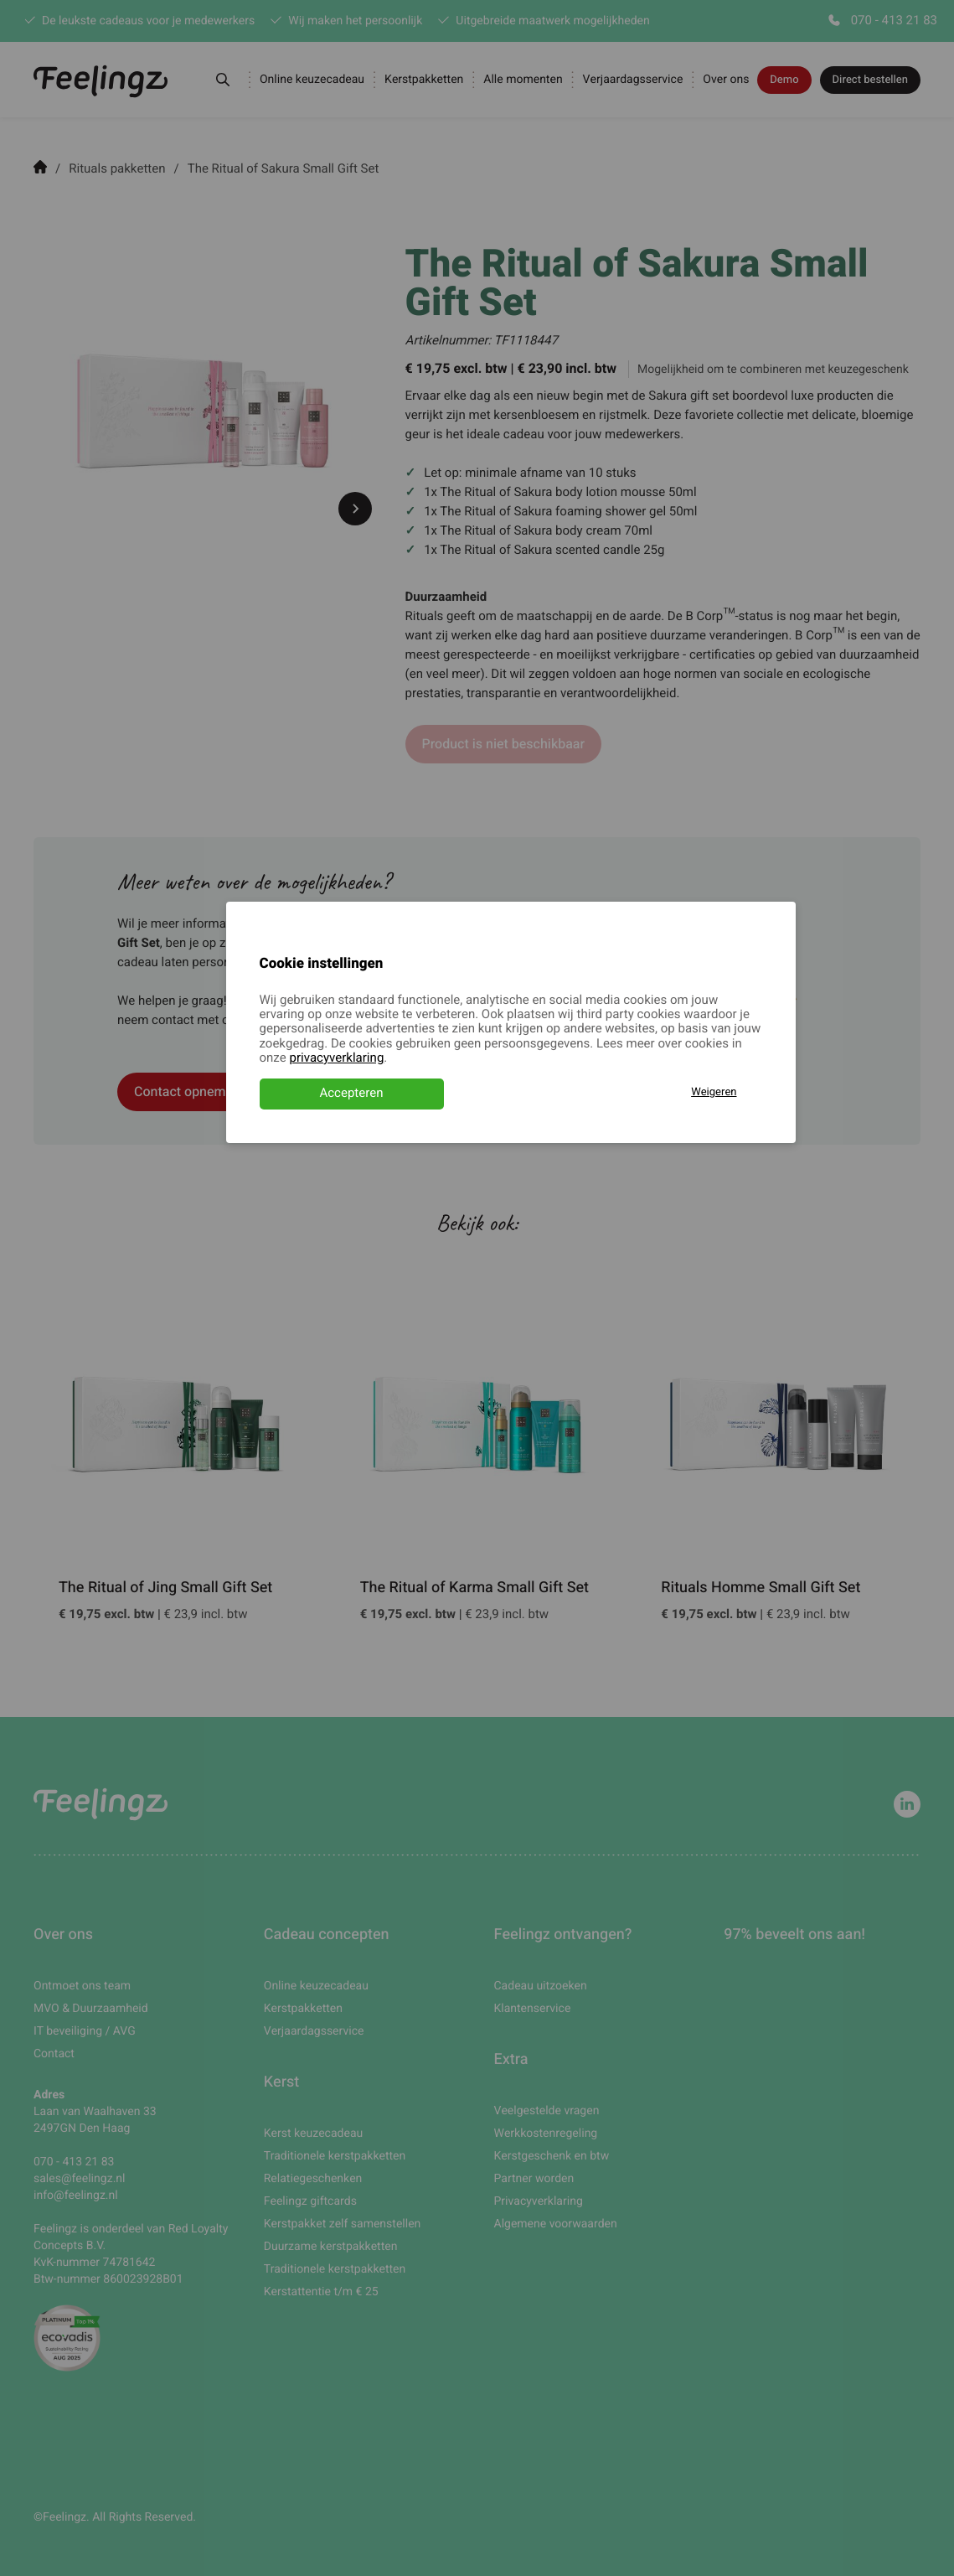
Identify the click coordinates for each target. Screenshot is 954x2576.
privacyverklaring (336, 1058)
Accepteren (351, 1093)
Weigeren (713, 1092)
